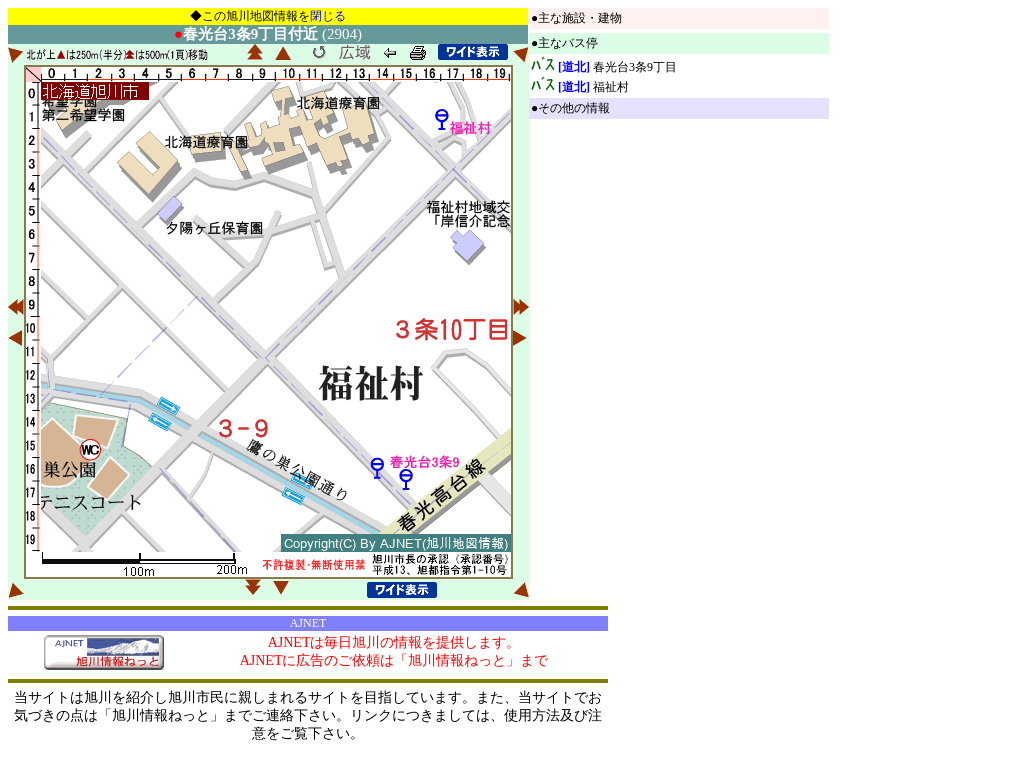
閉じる (328, 16)
